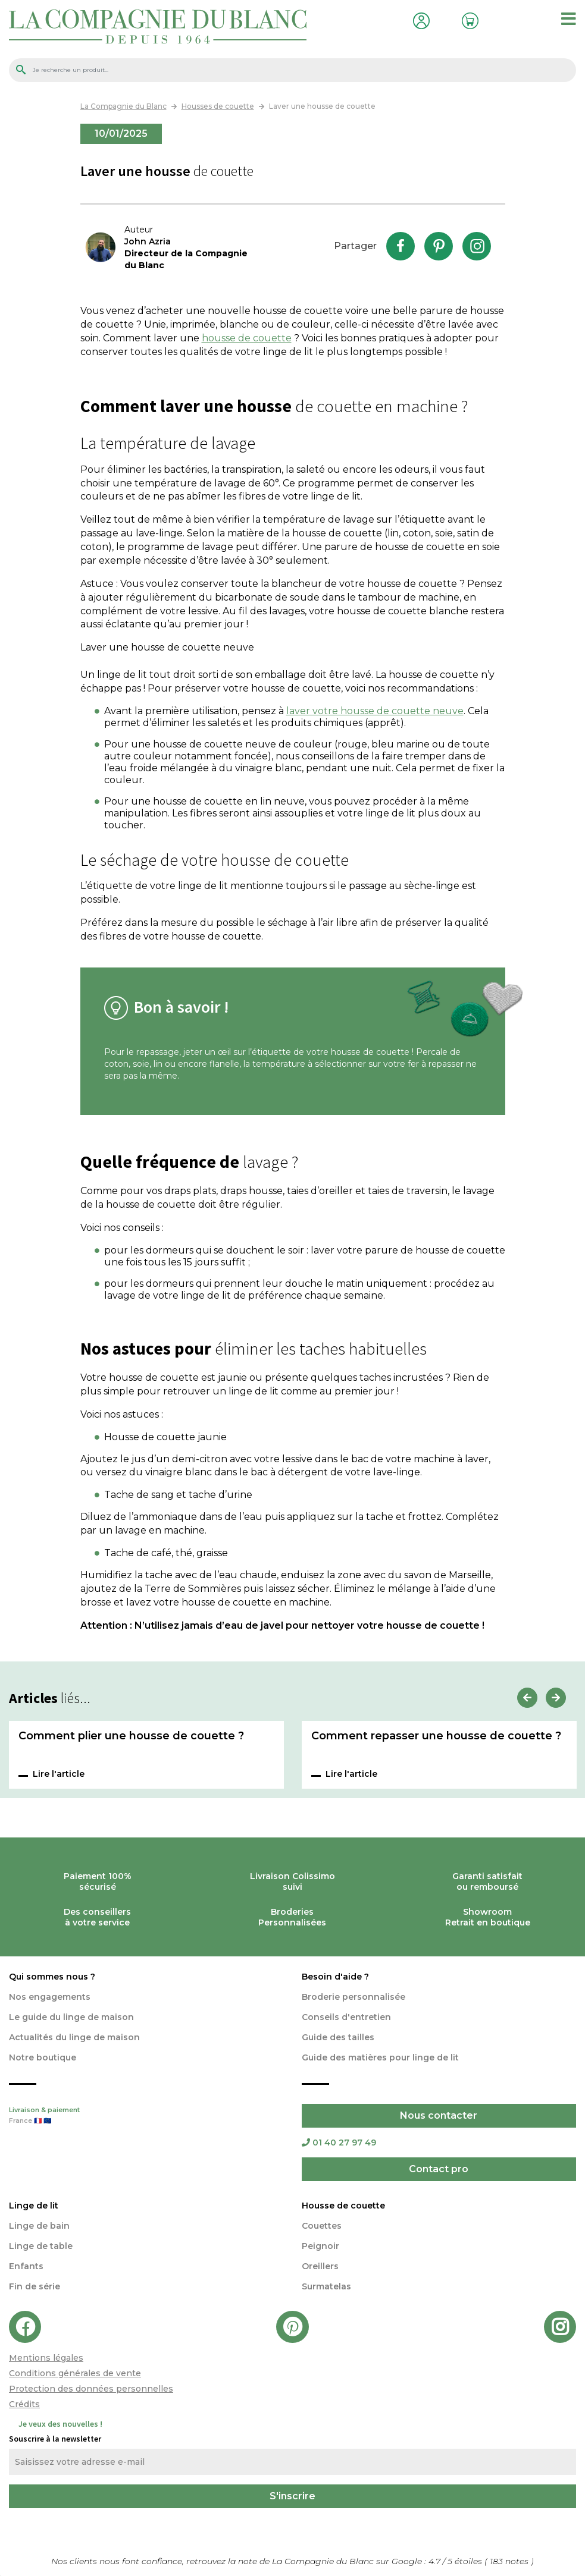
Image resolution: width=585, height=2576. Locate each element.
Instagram (476, 246)
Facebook (400, 246)
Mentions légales (46, 2357)
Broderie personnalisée (353, 1996)
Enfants (26, 2266)
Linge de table (41, 2246)
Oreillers (320, 2266)
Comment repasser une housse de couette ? (436, 1736)
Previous (527, 1698)
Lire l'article (59, 1773)
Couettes (322, 2225)
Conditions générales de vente (75, 2373)
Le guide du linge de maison (71, 2017)
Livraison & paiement (146, 2116)
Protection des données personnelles (91, 2388)
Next (556, 1698)
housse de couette (247, 338)
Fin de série (34, 2286)
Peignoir (320, 2246)
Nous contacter (438, 2115)
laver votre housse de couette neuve (375, 711)
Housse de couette (343, 2205)
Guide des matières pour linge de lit (380, 2057)
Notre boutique (42, 2057)
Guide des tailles (338, 2037)
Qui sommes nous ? (52, 1976)
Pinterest (438, 246)
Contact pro (438, 2169)
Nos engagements (49, 1996)
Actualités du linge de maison (74, 2037)
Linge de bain (39, 2225)
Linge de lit (33, 2205)
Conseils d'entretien (346, 2017)
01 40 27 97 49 (339, 2142)
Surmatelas (326, 2286)
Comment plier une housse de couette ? (131, 1736)
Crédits (24, 2404)
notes (510, 2561)
